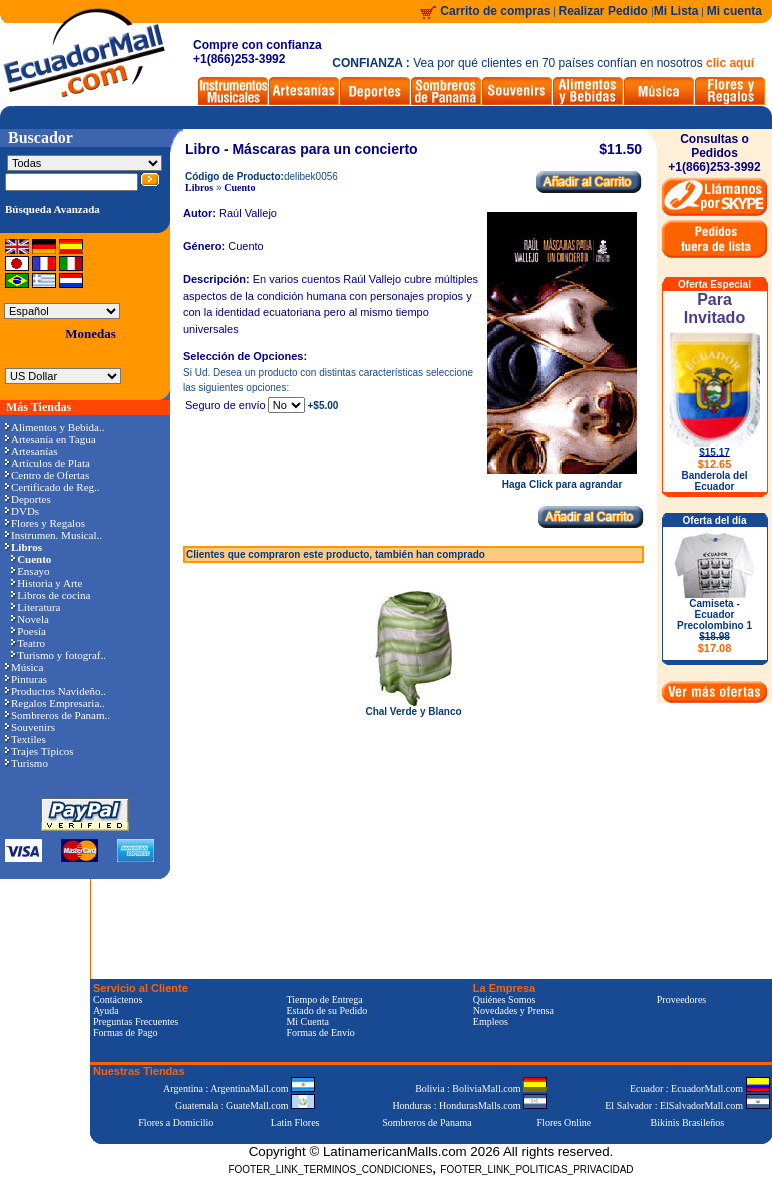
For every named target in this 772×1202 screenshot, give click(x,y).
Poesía (28, 631)
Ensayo (30, 571)
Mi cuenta (734, 11)
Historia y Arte (46, 583)
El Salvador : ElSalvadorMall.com (687, 1105)
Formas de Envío (320, 1032)
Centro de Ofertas (47, 475)
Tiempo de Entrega (324, 999)
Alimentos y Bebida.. (55, 427)
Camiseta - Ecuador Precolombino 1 (714, 626)
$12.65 (715, 464)
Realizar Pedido (605, 11)
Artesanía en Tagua (50, 439)
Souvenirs (30, 727)
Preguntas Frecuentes (135, 1021)
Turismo (26, 763)
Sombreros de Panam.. (57, 715)
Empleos (490, 1021)
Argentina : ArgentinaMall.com (239, 1088)
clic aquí (730, 63)
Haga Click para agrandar (562, 480)
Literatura (35, 607)
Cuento (239, 187)
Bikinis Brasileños (688, 1122)
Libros (199, 187)
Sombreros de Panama (426, 1122)
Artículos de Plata (47, 463)
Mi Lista (676, 11)
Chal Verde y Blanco (413, 711)
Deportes (28, 499)
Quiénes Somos (504, 999)
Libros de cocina (50, 595)
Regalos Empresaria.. (55, 703)
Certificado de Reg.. (52, 487)
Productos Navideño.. (55, 691)
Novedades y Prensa (513, 1010)
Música (24, 667)
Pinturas (26, 679)
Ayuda (106, 1010)
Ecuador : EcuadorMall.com (700, 1088)
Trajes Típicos (39, 751)
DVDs (22, 511)
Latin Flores (295, 1122)
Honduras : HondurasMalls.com (469, 1105)
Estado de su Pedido (326, 1010)
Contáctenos (117, 999)
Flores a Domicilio (175, 1122)
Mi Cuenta (307, 1021)
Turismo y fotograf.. (58, 655)
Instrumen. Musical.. (53, 535)
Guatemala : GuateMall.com (245, 1105)
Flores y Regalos (45, 523)
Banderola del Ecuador (714, 481)
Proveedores (681, 999)
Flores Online (564, 1122)
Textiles (25, 739)
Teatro (28, 643)
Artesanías (31, 451)
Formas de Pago (125, 1032)
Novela (30, 619)
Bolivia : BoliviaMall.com (481, 1088)
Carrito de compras (495, 11)
